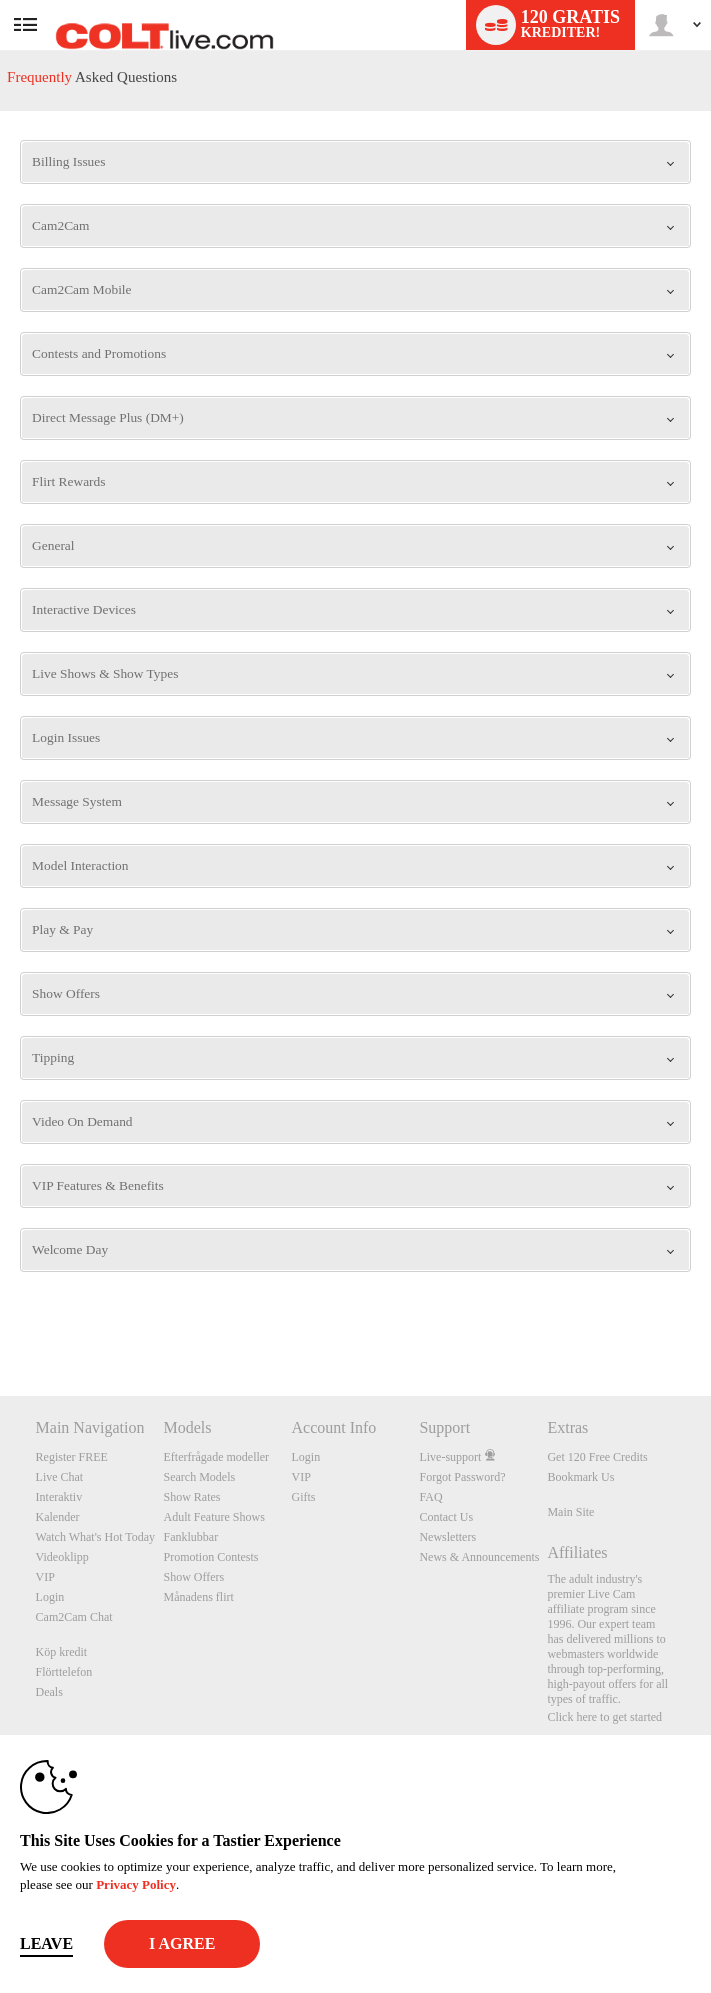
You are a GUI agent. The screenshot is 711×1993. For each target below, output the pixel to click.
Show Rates (192, 1497)
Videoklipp (62, 1557)
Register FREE (72, 1457)
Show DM (0, 1321)
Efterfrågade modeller (217, 1457)
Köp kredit (62, 1652)
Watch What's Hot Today (96, 1537)
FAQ (430, 1497)
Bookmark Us (580, 1477)
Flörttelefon (64, 1672)
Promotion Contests (211, 1557)
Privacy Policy (136, 1884)
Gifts (303, 1497)
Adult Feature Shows (214, 1517)
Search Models (200, 1477)
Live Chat (60, 1477)
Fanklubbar (191, 1537)
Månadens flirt (199, 1597)
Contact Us (446, 1517)
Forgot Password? (462, 1477)
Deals (49, 1692)
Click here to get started (604, 1717)
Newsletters (447, 1537)
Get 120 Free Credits (597, 1457)
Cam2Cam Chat (74, 1617)
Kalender (58, 1517)
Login (50, 1597)
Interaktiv (59, 1497)
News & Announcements (479, 1557)
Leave (46, 1943)
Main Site (570, 1512)
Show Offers (194, 1577)
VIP (45, 1577)
